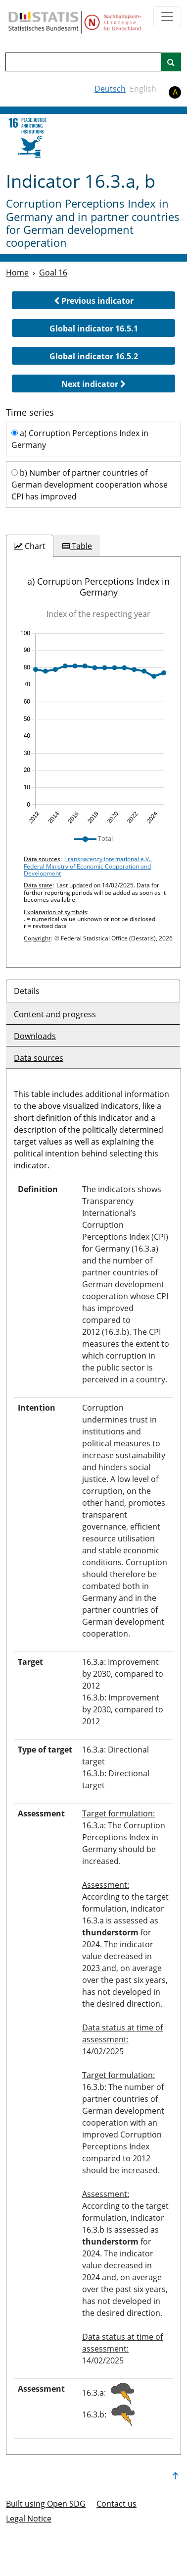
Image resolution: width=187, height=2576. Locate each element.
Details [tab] (27, 991)
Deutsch (110, 88)
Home (17, 272)
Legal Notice (28, 2518)
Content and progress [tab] (55, 1014)
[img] (93, 727)
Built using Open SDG (46, 2503)
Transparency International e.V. (107, 859)
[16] (30, 138)
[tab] (30, 546)
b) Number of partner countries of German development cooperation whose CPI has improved (89, 484)
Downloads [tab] (35, 1036)
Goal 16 (53, 272)
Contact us (116, 2503)
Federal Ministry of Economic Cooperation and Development (87, 869)
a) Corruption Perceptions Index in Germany (79, 439)
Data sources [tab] (38, 1057)
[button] (93, 300)
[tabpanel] (93, 762)
